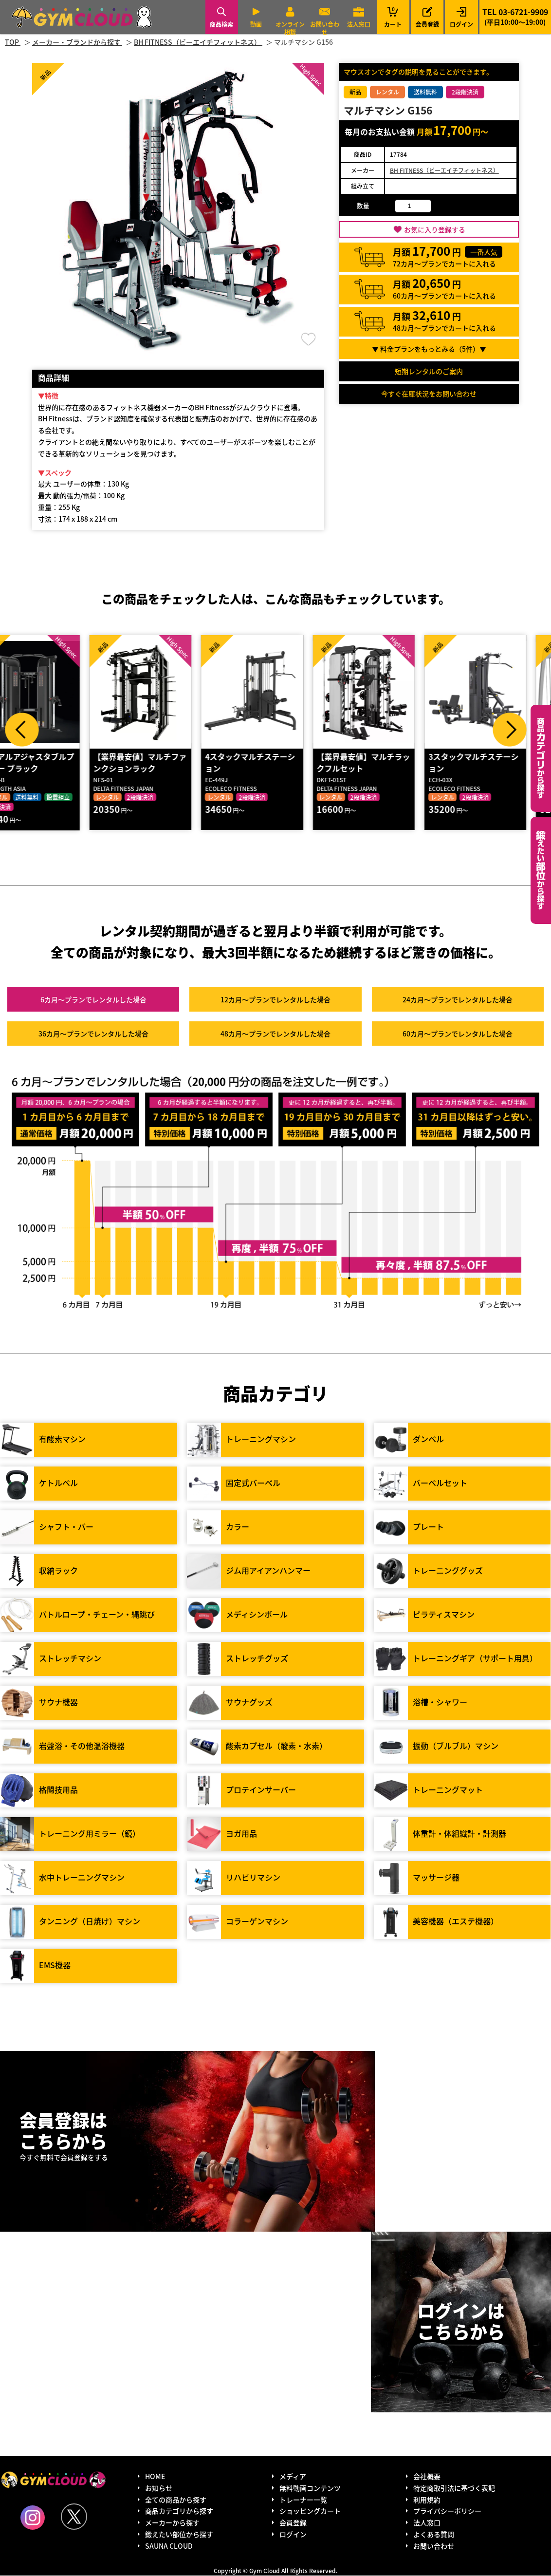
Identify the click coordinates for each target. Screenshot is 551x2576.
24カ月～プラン (458, 1000)
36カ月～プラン (93, 1034)
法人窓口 (358, 24)
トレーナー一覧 (303, 2500)
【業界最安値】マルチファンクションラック (164, 762)
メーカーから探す (172, 2523)
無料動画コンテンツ (310, 2488)
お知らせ (158, 2488)
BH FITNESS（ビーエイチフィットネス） (444, 170)
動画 (256, 24)
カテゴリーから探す (541, 758)
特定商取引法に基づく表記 (454, 2488)
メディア (292, 2477)
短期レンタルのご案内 (429, 371)
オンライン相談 (290, 28)
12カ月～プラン (275, 1000)
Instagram (32, 2518)
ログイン (461, 24)
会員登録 (427, 24)
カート (393, 16)
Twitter (74, 2517)
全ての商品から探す (175, 2500)
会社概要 (427, 2477)
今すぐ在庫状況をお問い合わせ (429, 393)
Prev (22, 730)
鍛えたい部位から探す (541, 870)
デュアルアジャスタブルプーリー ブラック (52, 762)
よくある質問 (433, 2534)
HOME (155, 2477)
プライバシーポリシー (447, 2511)
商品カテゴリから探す (179, 2511)
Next (510, 730)
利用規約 (427, 2500)
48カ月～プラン (275, 1034)
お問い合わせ (324, 28)
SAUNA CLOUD (169, 2546)
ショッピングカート (310, 2511)
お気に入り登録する (434, 229)
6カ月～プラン (93, 1000)
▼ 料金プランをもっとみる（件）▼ (429, 349)
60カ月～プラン (458, 1034)
